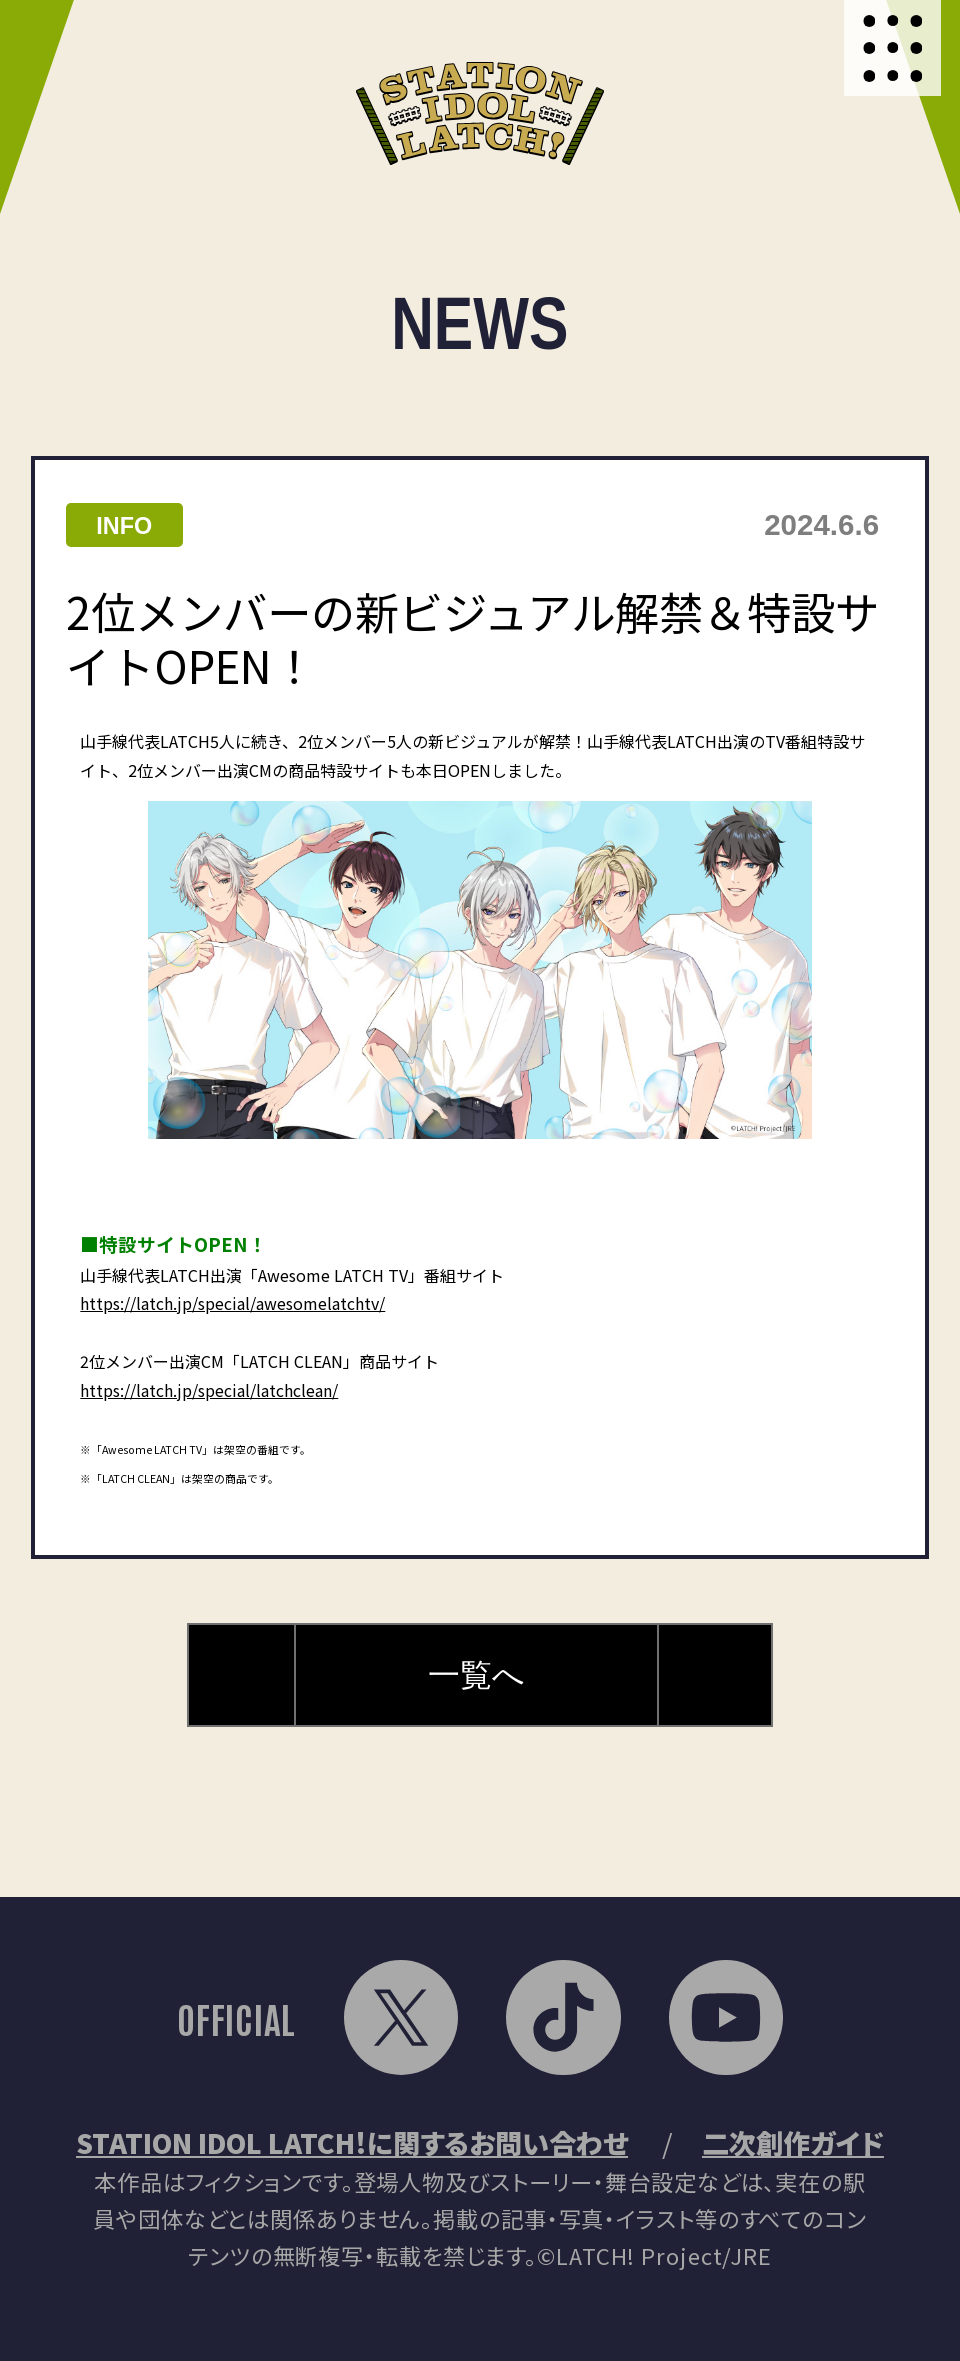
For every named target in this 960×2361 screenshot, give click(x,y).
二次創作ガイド (793, 2142)
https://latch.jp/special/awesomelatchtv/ (232, 1303)
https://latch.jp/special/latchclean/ (209, 1390)
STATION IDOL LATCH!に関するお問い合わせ (352, 2142)
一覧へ (476, 1675)
